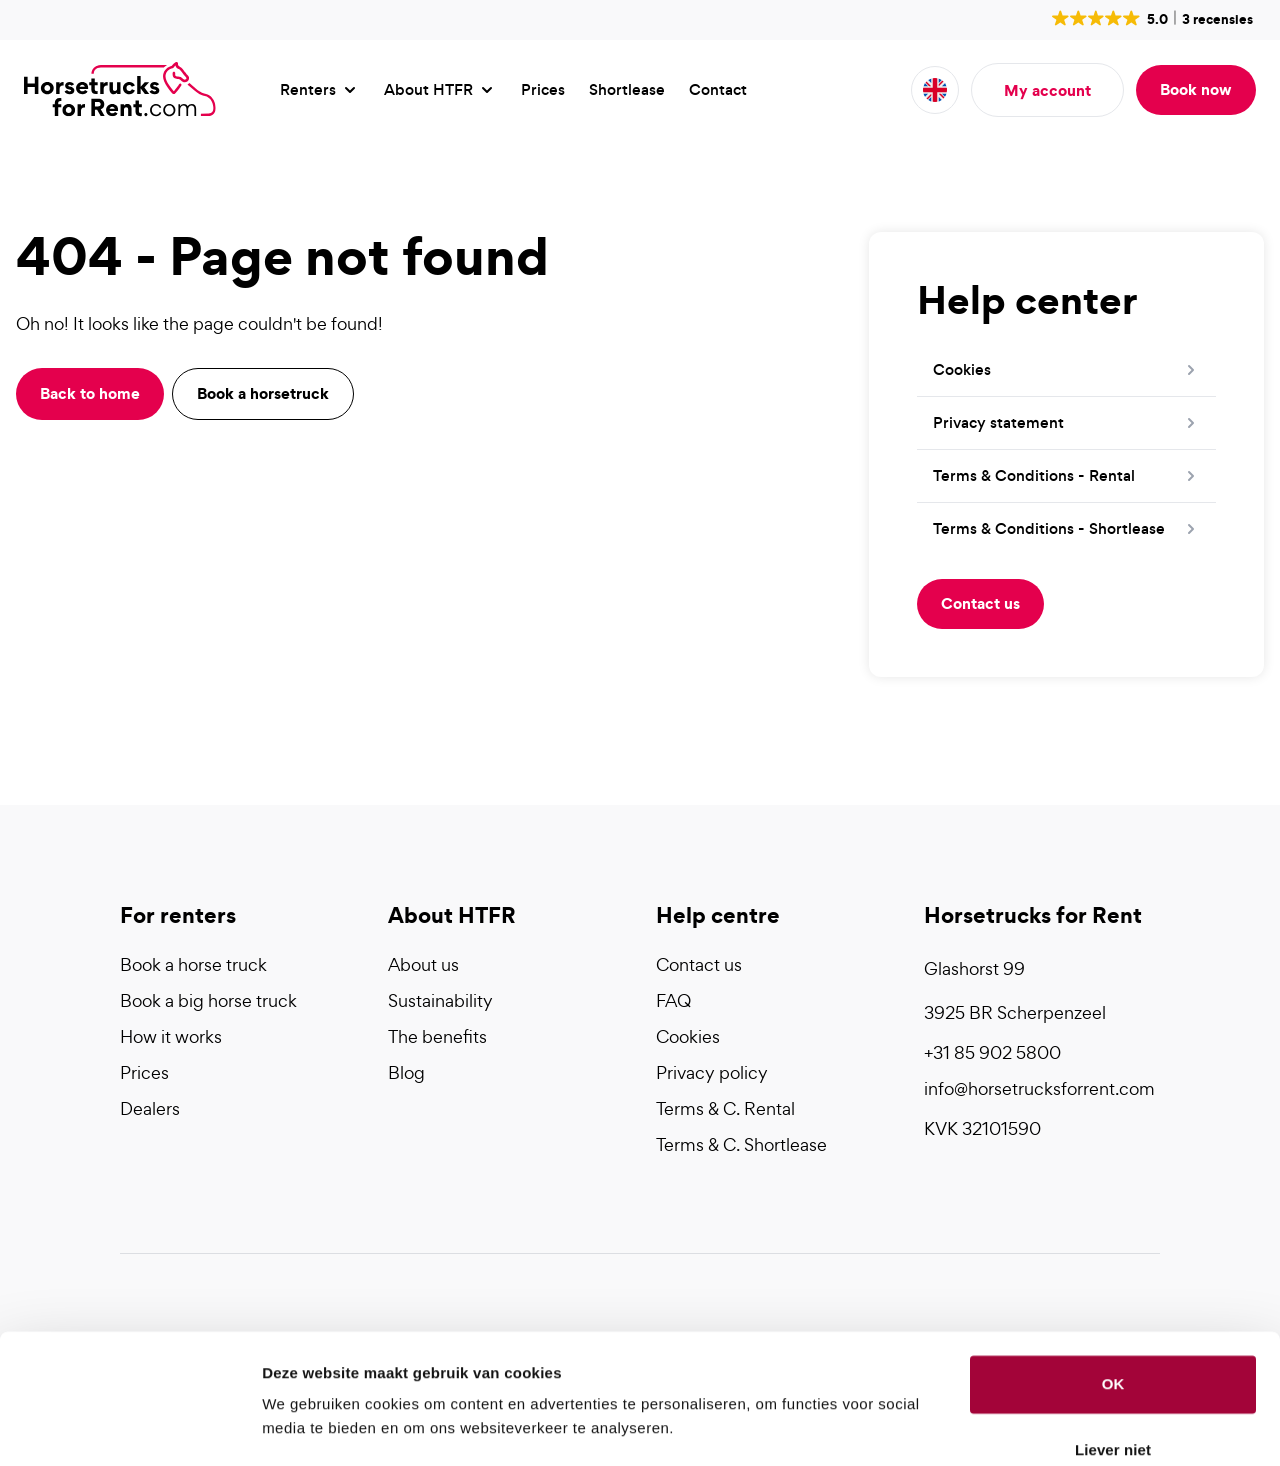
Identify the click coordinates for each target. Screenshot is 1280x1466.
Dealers (150, 1108)
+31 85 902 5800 (992, 1052)
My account (1047, 90)
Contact (718, 90)
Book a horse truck (193, 964)
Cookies (688, 1036)
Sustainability (440, 1000)
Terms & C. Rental (725, 1108)
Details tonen (309, 1426)
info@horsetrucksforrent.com (1039, 1088)
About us (423, 964)
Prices (543, 90)
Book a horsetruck (263, 393)
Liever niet (1113, 1392)
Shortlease (627, 90)
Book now (1196, 89)
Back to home (90, 393)
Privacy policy (712, 1072)
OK (1113, 1327)
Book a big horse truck (208, 1000)
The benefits (437, 1036)
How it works (171, 1036)
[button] (1150, 18)
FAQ (673, 1000)
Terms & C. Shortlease (741, 1144)
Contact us (980, 603)
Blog (406, 1072)
